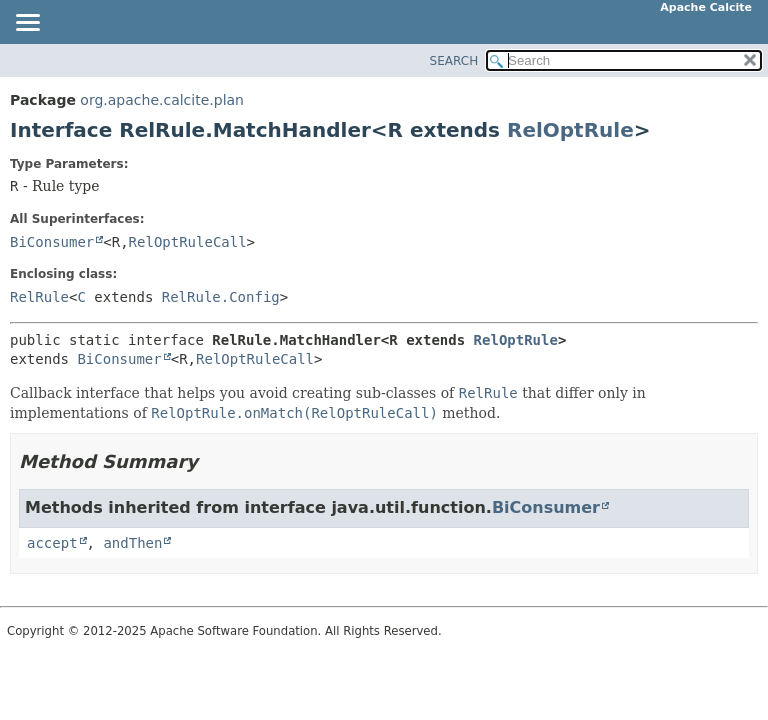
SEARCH (454, 61)
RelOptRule (570, 130)
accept (52, 543)
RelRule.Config (221, 297)
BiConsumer (52, 242)
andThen (132, 543)
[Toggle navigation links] (27, 24)
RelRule (39, 297)
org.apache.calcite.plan (162, 100)
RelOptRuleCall (188, 242)
